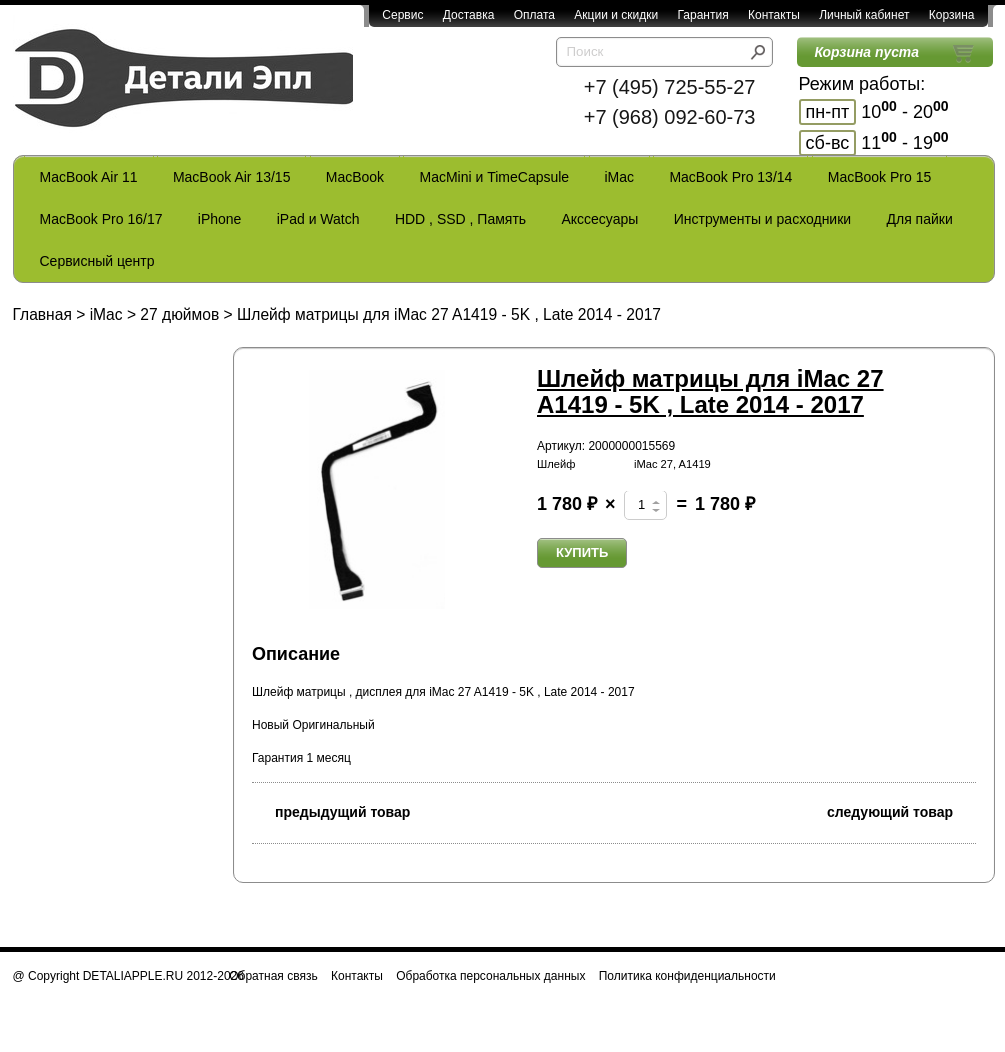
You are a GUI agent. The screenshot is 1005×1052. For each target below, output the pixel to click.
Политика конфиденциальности (687, 976)
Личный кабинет (864, 15)
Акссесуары (599, 219)
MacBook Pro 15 (880, 177)
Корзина (952, 15)
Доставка (469, 15)
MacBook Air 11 (89, 177)
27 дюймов (179, 314)
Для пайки (919, 219)
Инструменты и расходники (762, 219)
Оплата (534, 15)
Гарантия (702, 15)
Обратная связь (273, 976)
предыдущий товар (331, 810)
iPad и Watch (318, 219)
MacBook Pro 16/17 (101, 219)
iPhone (220, 219)
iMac (620, 177)
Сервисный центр (97, 261)
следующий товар (901, 810)
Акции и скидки (616, 15)
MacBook (355, 177)
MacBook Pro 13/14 (730, 177)
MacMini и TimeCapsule (494, 177)
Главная (42, 314)
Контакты (774, 15)
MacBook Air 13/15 (232, 177)
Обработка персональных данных (490, 976)
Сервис (402, 15)
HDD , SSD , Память (460, 219)
